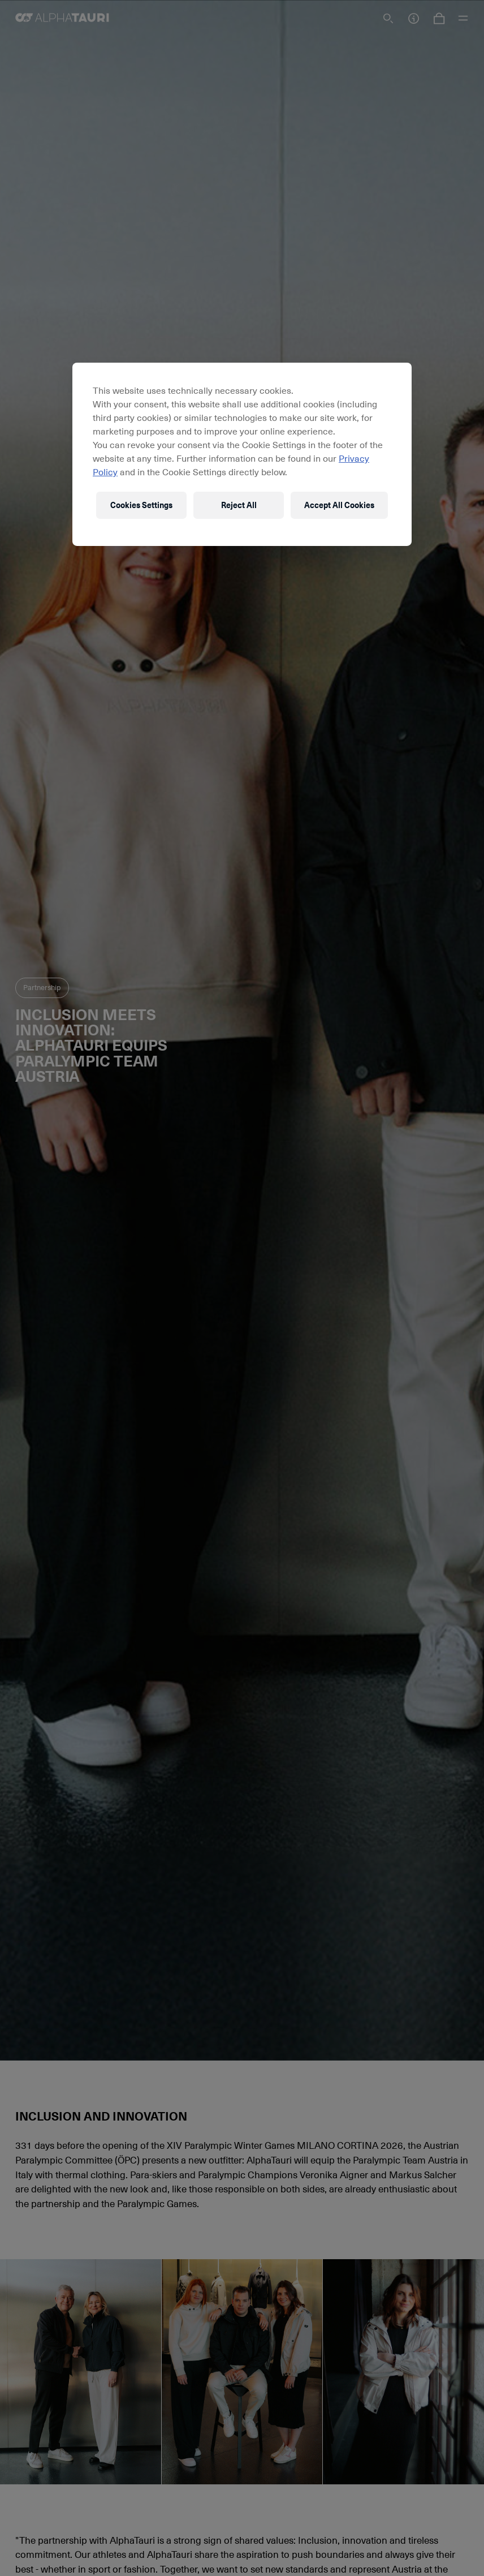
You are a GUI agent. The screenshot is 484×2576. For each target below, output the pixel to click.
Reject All (239, 505)
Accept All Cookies (339, 505)
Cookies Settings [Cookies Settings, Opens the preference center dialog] (141, 505)
